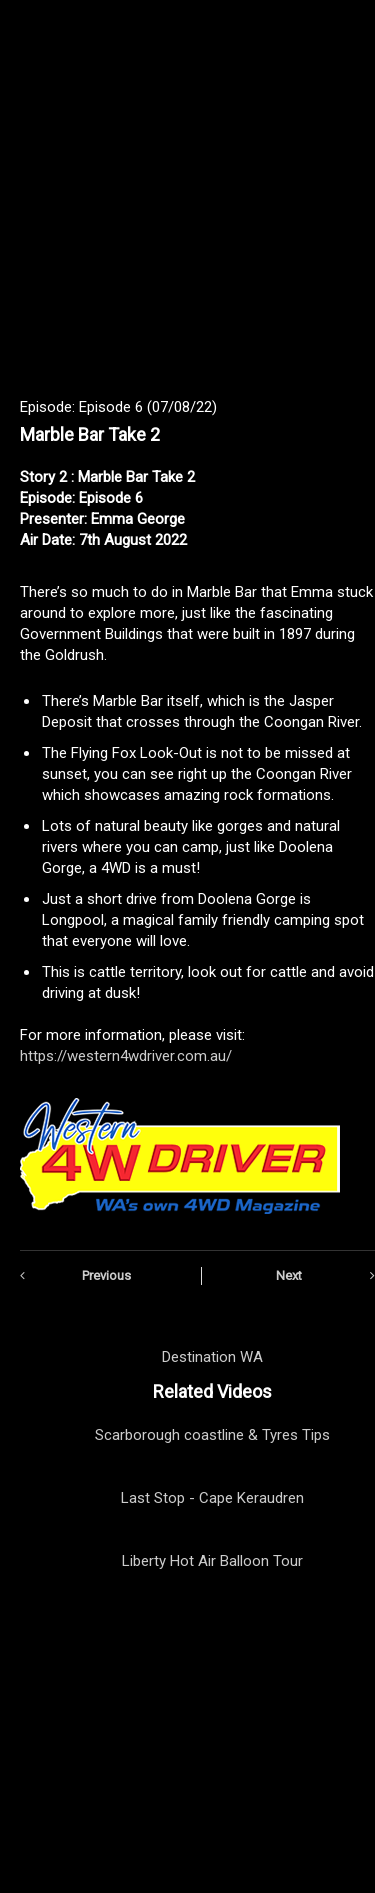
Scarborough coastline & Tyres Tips (212, 1435)
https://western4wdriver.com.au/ (126, 1056)
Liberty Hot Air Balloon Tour (212, 1561)
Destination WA (212, 1357)
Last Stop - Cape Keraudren (212, 1498)
